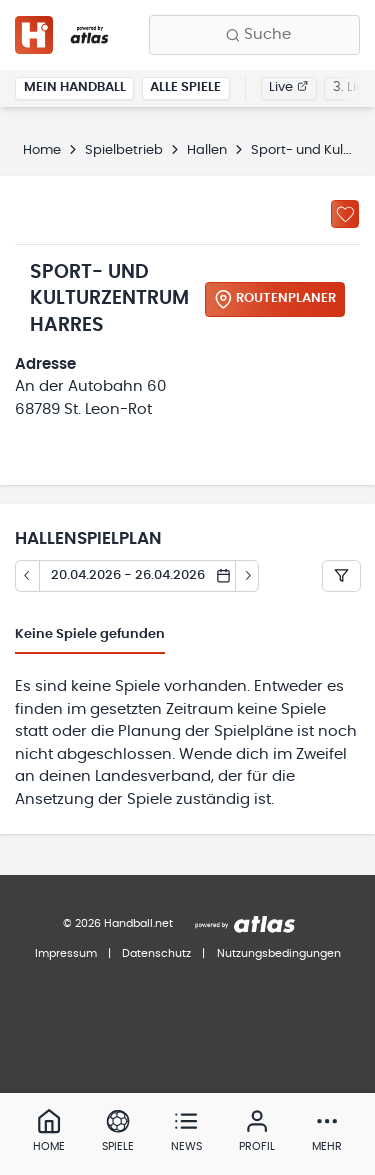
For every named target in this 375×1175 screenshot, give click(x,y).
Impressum (66, 953)
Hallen (207, 150)
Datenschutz (156, 953)
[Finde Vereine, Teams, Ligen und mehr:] (254, 35)
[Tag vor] (248, 576)
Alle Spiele (185, 87)
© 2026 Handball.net (118, 923)
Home (42, 150)
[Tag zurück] (27, 576)
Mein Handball (75, 87)
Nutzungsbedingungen (279, 953)
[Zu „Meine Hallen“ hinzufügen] (345, 214)
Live (288, 87)
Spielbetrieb (124, 150)
